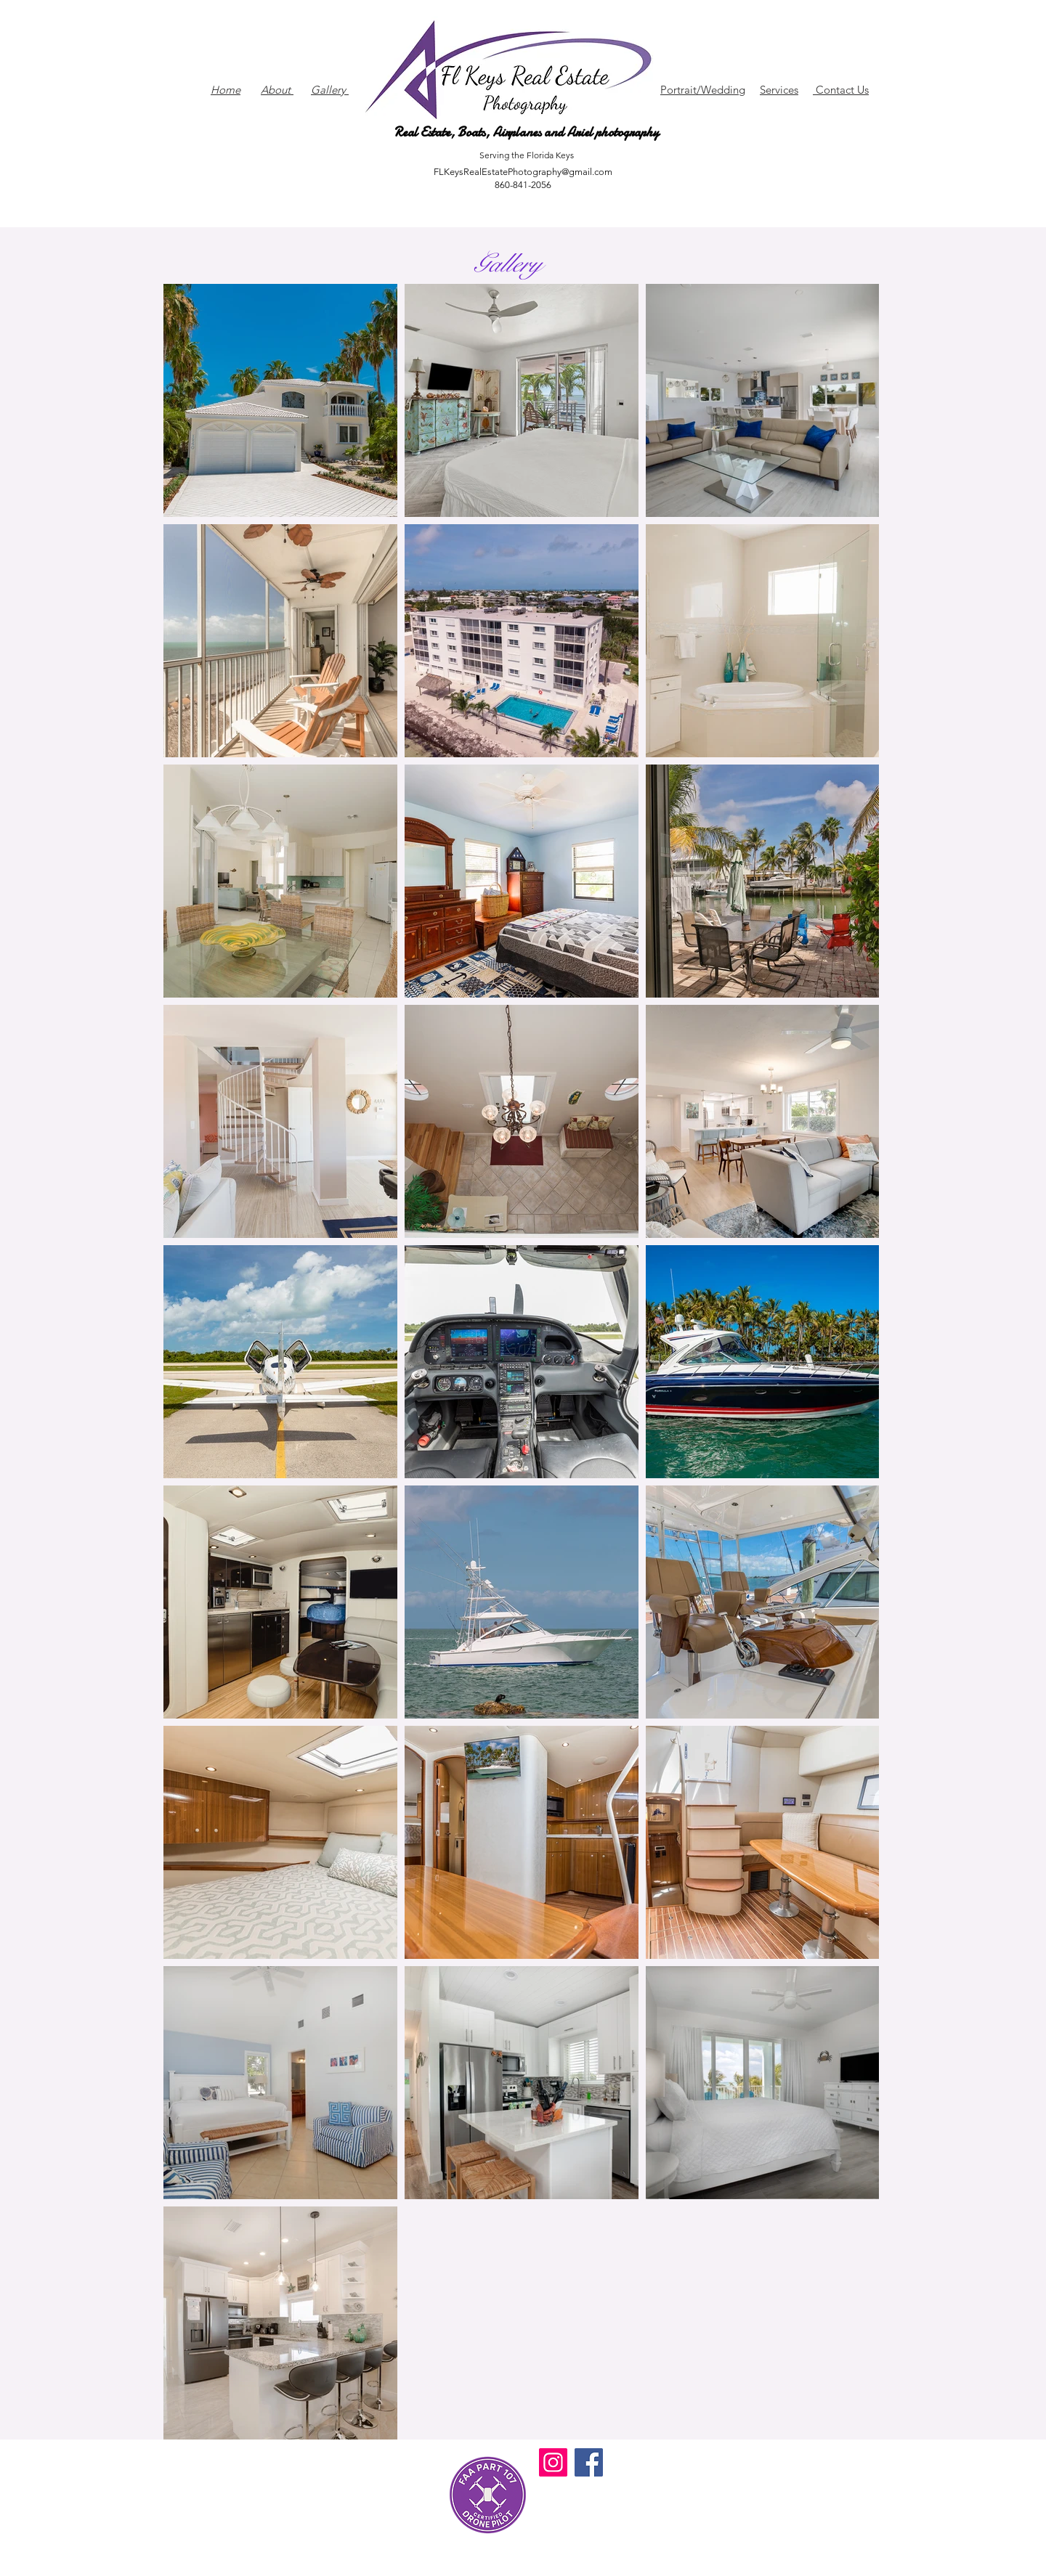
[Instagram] (553, 2462)
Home (225, 90)
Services (779, 90)
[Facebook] (589, 2462)
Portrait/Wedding (702, 90)
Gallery (330, 90)
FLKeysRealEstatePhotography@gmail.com (523, 171)
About (277, 90)
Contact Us (841, 90)
